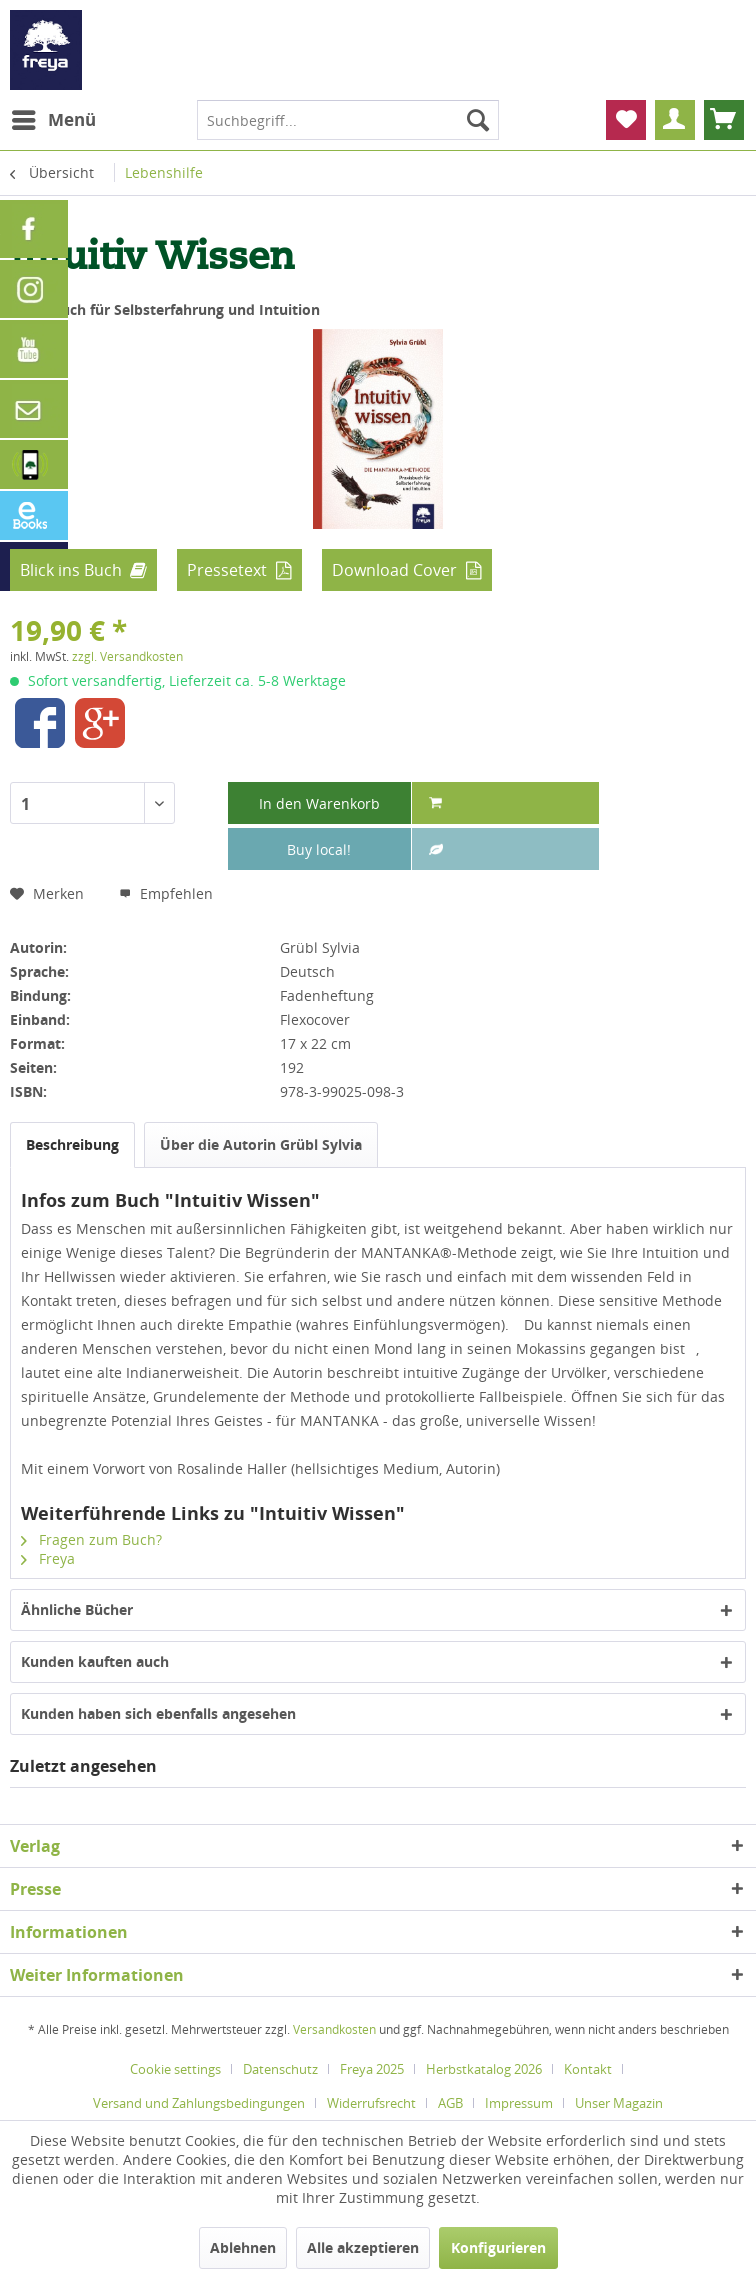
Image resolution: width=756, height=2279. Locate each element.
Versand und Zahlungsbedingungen (199, 2103)
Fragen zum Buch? (91, 1539)
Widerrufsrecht (371, 2103)
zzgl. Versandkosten (127, 656)
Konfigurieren (498, 2247)
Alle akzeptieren (363, 2247)
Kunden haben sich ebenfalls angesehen (158, 1713)
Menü (54, 117)
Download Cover (394, 570)
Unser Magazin (619, 2103)
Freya (48, 1558)
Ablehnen (243, 2247)
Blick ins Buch (71, 570)
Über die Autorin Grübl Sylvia (261, 1144)
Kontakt (588, 2069)
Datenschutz (280, 2069)
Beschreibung (72, 1144)
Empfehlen (166, 893)
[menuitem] (53, 120)
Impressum (519, 2103)
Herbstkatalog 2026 (484, 2069)
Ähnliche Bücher (77, 1609)
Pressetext (227, 570)
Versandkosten (334, 2029)
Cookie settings (175, 2069)
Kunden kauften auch (95, 1661)
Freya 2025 (372, 2069)
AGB (450, 2103)
